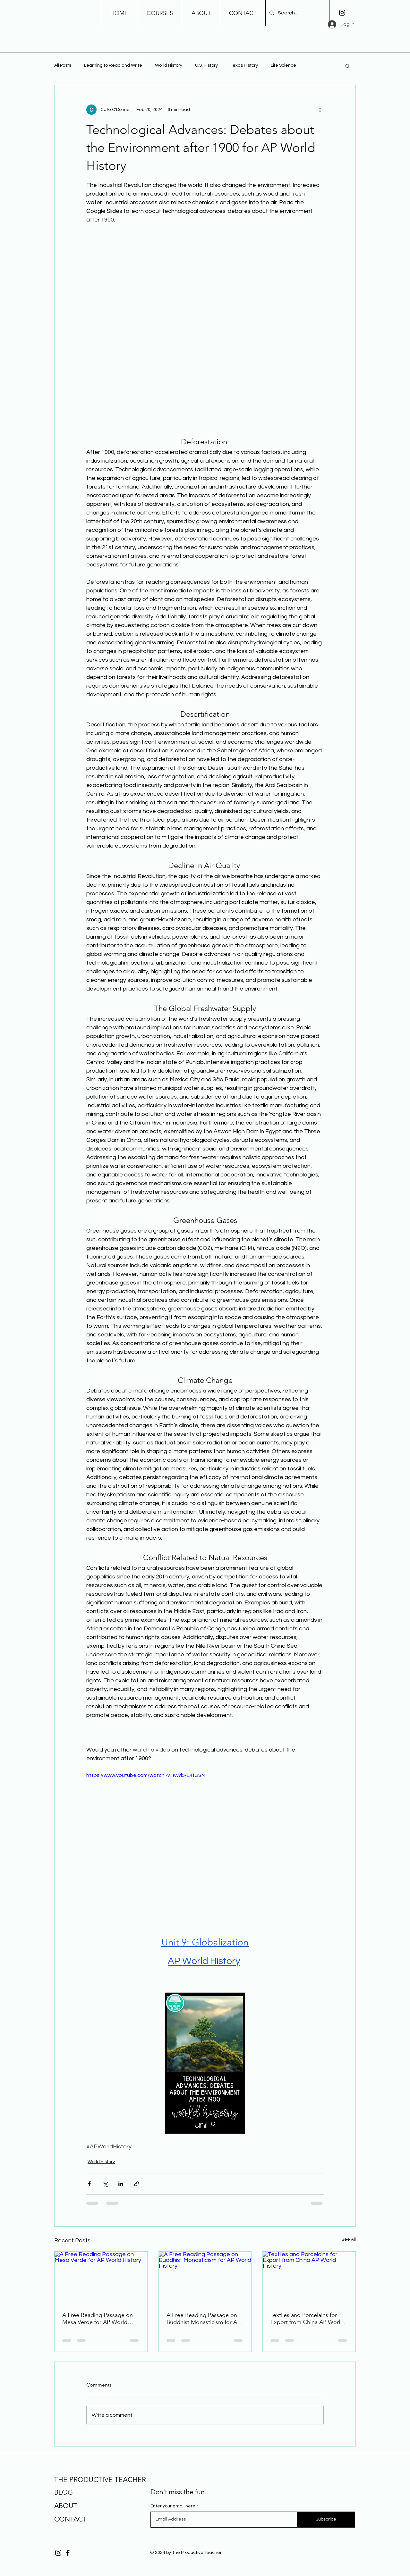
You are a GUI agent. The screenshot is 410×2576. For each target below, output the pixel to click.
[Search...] (297, 13)
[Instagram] (342, 13)
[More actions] (320, 109)
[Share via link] (136, 2184)
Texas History (244, 65)
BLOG (63, 2492)
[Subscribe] (326, 2520)
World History (168, 65)
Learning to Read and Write (113, 65)
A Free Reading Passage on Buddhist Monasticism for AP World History (203, 2319)
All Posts (62, 65)
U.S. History (206, 65)
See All (349, 2239)
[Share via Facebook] (89, 2184)
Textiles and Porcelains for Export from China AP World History (307, 2319)
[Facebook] (68, 2553)
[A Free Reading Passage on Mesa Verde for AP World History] (101, 2278)
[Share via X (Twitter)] (105, 2184)
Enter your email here (172, 2506)
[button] (348, 65)
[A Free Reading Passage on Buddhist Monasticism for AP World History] (205, 2278)
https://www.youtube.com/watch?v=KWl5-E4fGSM (145, 1775)
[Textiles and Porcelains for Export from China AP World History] (309, 2278)
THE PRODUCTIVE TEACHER (100, 2479)
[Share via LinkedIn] (121, 2184)
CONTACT (70, 2519)
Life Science (283, 65)
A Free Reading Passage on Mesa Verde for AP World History (97, 2319)
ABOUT (65, 2506)
